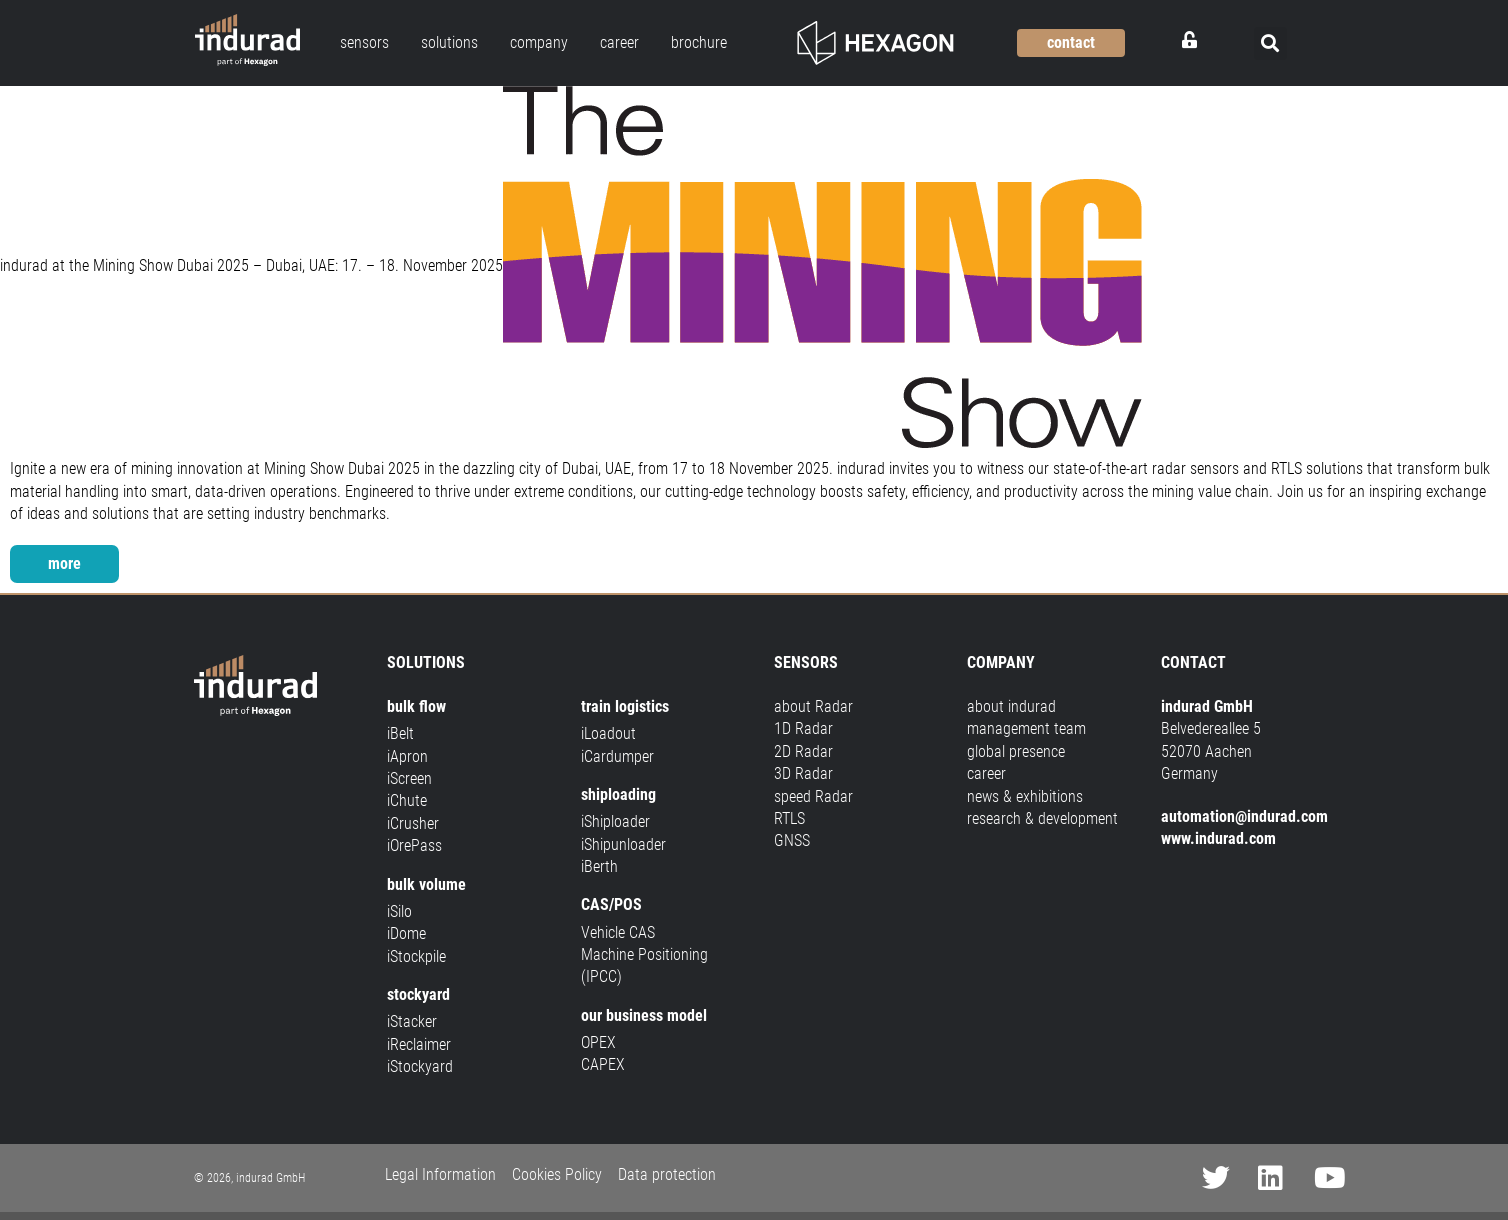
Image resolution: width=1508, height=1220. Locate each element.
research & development (1042, 818)
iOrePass (414, 845)
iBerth (599, 866)
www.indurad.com (1218, 838)
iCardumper (617, 756)
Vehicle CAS (618, 932)
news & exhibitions (1025, 796)
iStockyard (420, 1066)
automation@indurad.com (1244, 816)
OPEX (598, 1042)
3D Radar (803, 773)
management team (1026, 728)
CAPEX (603, 1064)
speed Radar (813, 796)
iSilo (399, 911)
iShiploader (615, 821)
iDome (406, 933)
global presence (1016, 751)
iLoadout (608, 733)
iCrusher (413, 823)
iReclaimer (419, 1044)
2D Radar (803, 751)
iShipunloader (623, 844)
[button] (1270, 43)
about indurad (1011, 706)
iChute (407, 800)
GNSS (792, 840)
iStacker (412, 1021)
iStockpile (416, 956)
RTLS (789, 818)
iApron (407, 756)
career (986, 773)
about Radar (813, 706)
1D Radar (803, 728)
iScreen (409, 778)
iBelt (400, 733)
